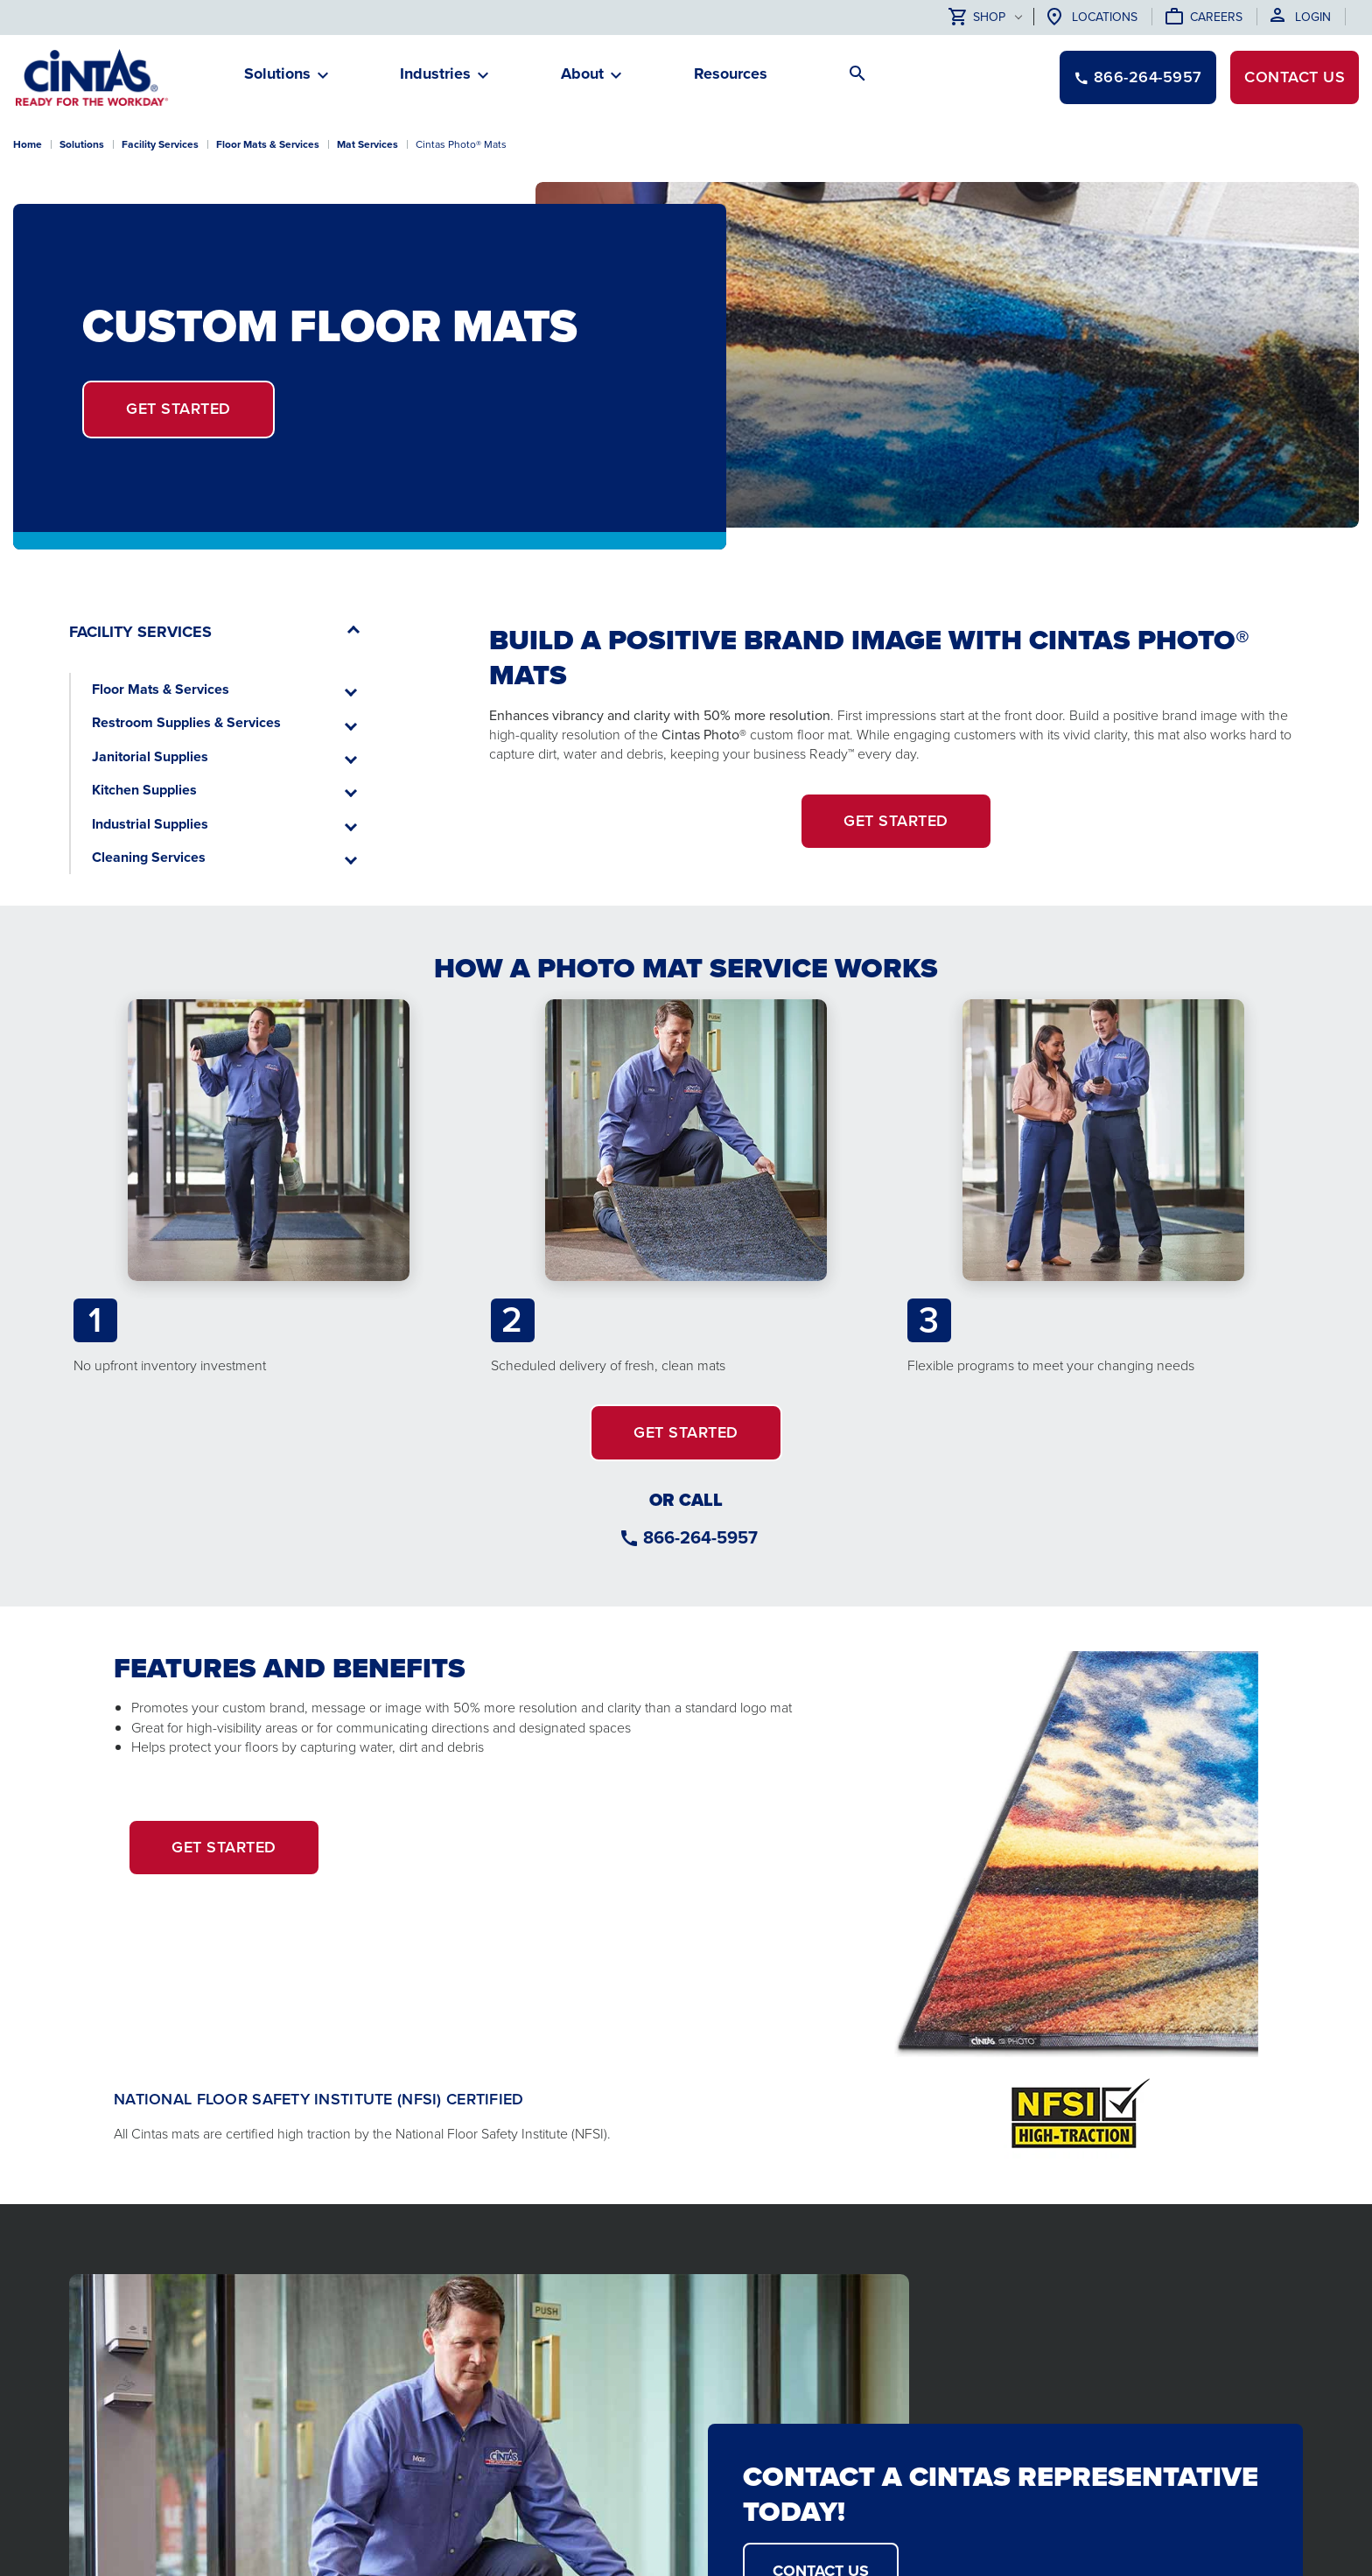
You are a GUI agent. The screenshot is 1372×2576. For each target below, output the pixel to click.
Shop (976, 18)
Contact (1294, 77)
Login (1313, 17)
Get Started (178, 408)
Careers (1216, 17)
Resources (730, 73)
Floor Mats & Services (160, 689)
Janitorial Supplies (150, 756)
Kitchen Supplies (144, 790)
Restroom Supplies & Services (186, 722)
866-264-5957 (700, 1537)
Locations (1105, 17)
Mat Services (367, 144)
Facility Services (160, 144)
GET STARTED (896, 820)
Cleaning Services (149, 857)
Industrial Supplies (150, 824)
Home (27, 144)
